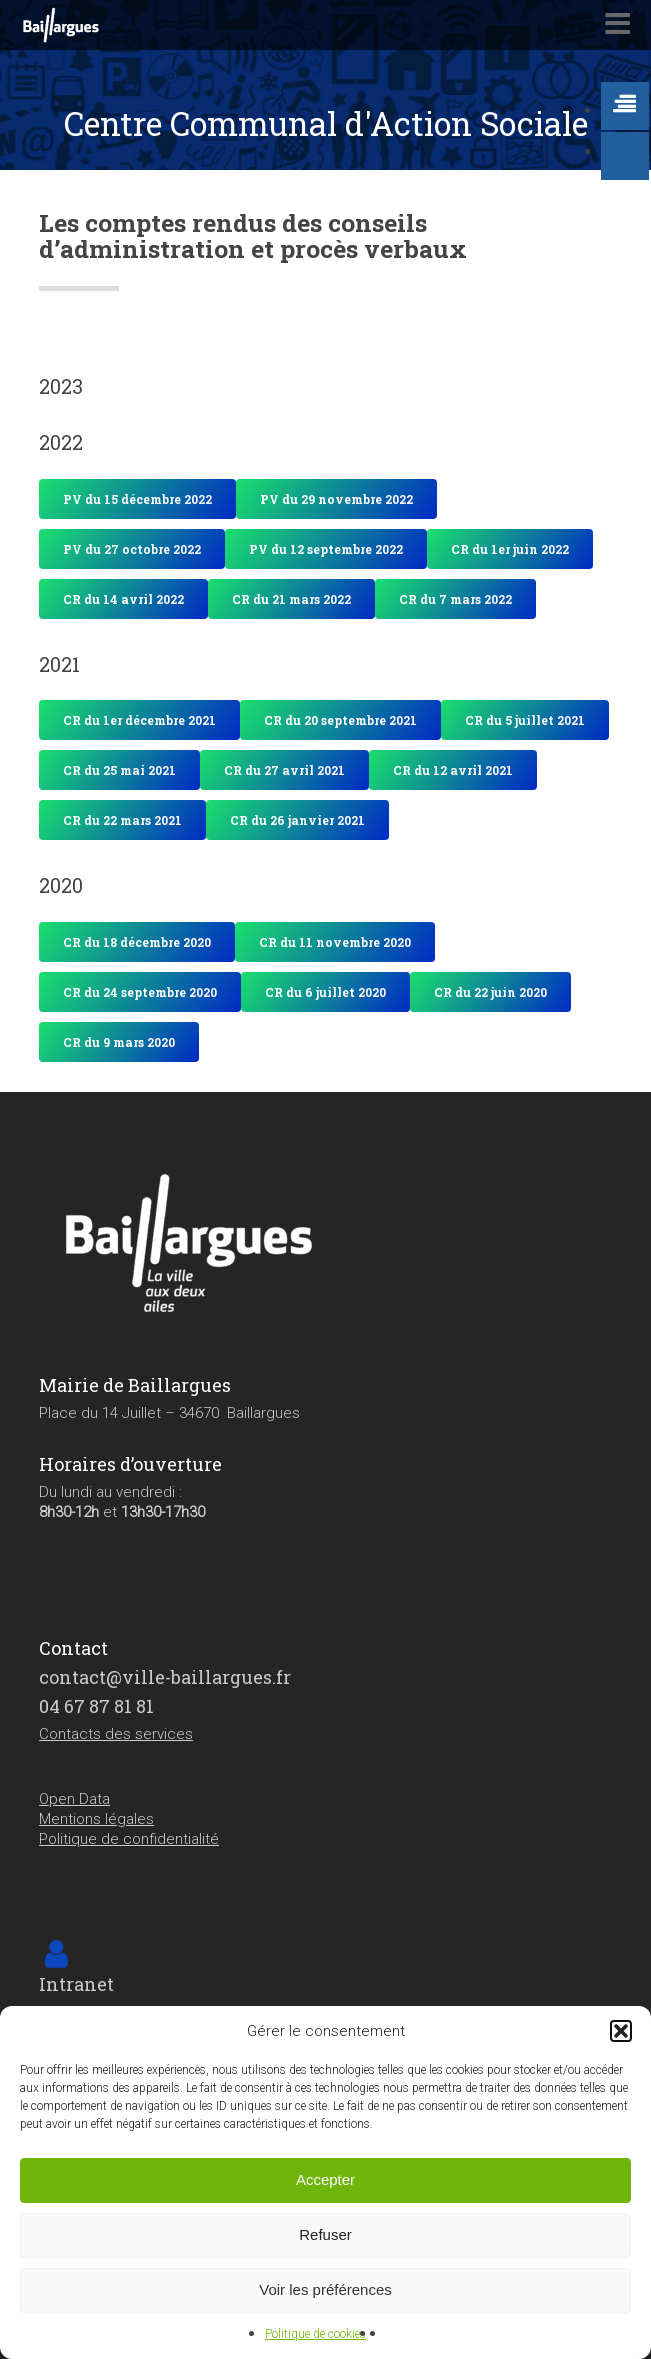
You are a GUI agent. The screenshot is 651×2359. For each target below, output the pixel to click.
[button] (621, 2031)
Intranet (76, 1984)
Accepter (325, 2179)
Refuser (325, 2234)
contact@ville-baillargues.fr (165, 1677)
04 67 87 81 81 (96, 1706)
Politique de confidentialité (129, 1839)
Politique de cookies (315, 2334)
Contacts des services (116, 1734)
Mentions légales (96, 1819)
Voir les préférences (325, 2289)
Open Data (74, 1799)
